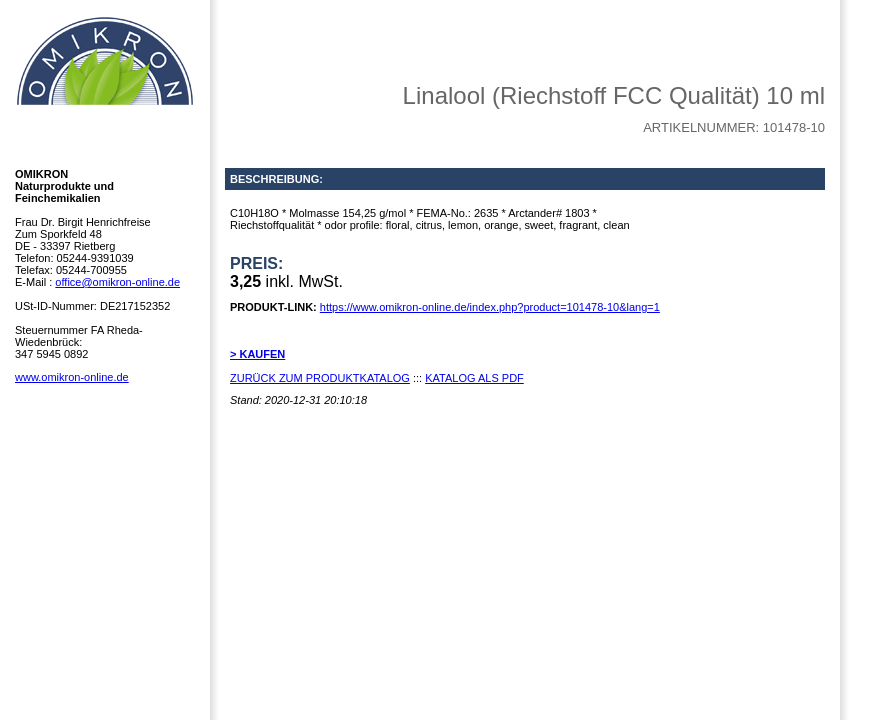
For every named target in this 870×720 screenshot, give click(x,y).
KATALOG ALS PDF (474, 378)
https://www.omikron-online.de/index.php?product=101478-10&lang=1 (490, 307)
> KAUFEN (257, 354)
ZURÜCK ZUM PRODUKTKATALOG (320, 378)
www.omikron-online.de (72, 377)
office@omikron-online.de (117, 282)
